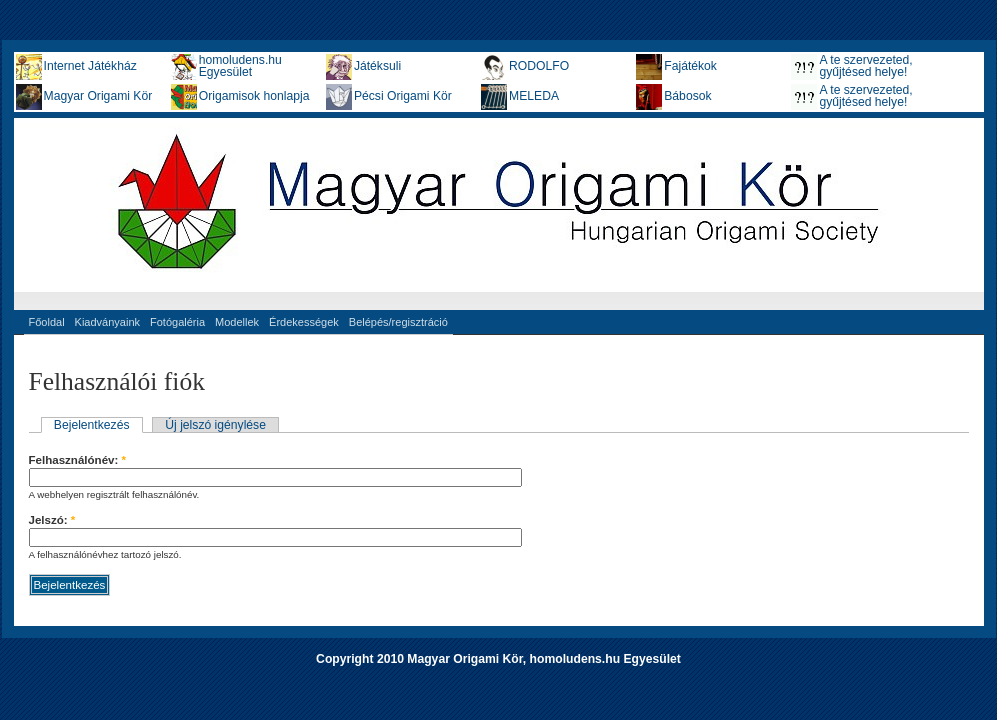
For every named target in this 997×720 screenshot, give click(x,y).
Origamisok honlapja (254, 96)
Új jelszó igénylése (215, 425)
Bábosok (687, 96)
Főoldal (47, 322)
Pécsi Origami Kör (403, 96)
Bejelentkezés (92, 425)
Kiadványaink (107, 322)
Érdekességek (304, 322)
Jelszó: (52, 520)
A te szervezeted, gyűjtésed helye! (865, 66)
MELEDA (534, 96)
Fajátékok (690, 66)
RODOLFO (539, 66)
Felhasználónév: (78, 460)
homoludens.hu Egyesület (240, 66)
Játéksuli (377, 66)
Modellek (237, 322)
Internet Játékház (90, 66)
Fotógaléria (177, 322)
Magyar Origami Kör (98, 96)
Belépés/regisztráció (398, 322)
